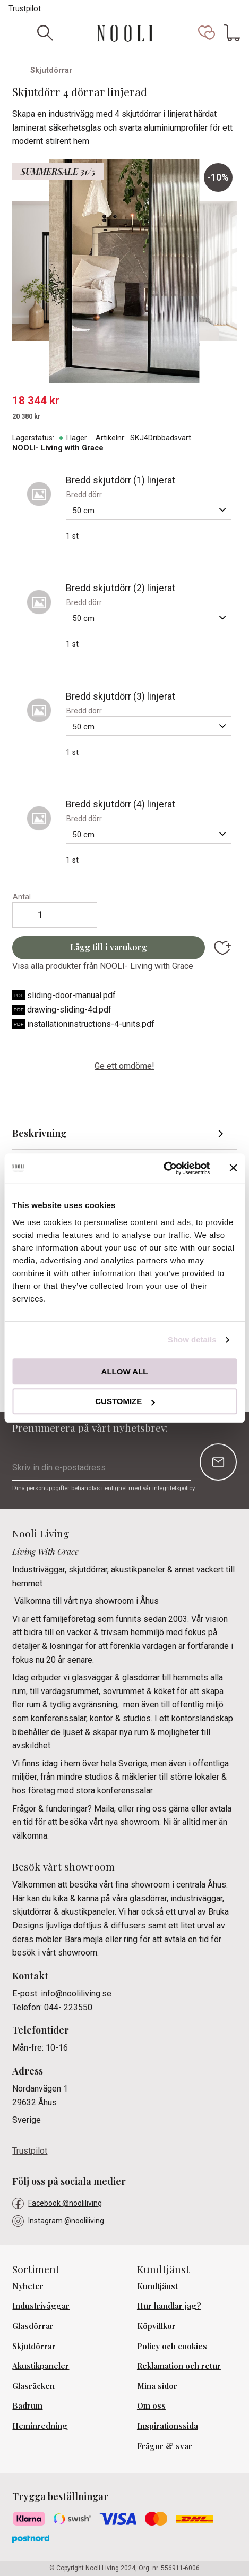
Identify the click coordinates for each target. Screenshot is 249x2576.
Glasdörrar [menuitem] (33, 2325)
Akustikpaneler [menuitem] (40, 2365)
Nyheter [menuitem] (28, 2286)
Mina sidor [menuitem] (157, 2386)
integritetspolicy (173, 1488)
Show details (192, 1339)
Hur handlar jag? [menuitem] (169, 2305)
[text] (124, 401)
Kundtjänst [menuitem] (157, 2286)
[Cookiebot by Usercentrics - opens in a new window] (163, 1168)
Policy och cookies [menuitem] (172, 2346)
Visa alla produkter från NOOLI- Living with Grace (102, 966)
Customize (124, 1401)
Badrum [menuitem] (27, 2405)
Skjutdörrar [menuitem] (34, 2346)
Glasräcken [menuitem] (33, 2386)
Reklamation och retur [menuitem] (179, 2365)
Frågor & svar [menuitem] (164, 2446)
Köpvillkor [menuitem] (156, 2325)
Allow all (124, 1371)
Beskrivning (39, 1133)
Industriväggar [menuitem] (41, 2305)
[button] (206, 32)
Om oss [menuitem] (151, 2405)
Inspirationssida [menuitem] (167, 2425)
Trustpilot (24, 8)
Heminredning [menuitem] (39, 2425)
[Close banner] (233, 1168)
